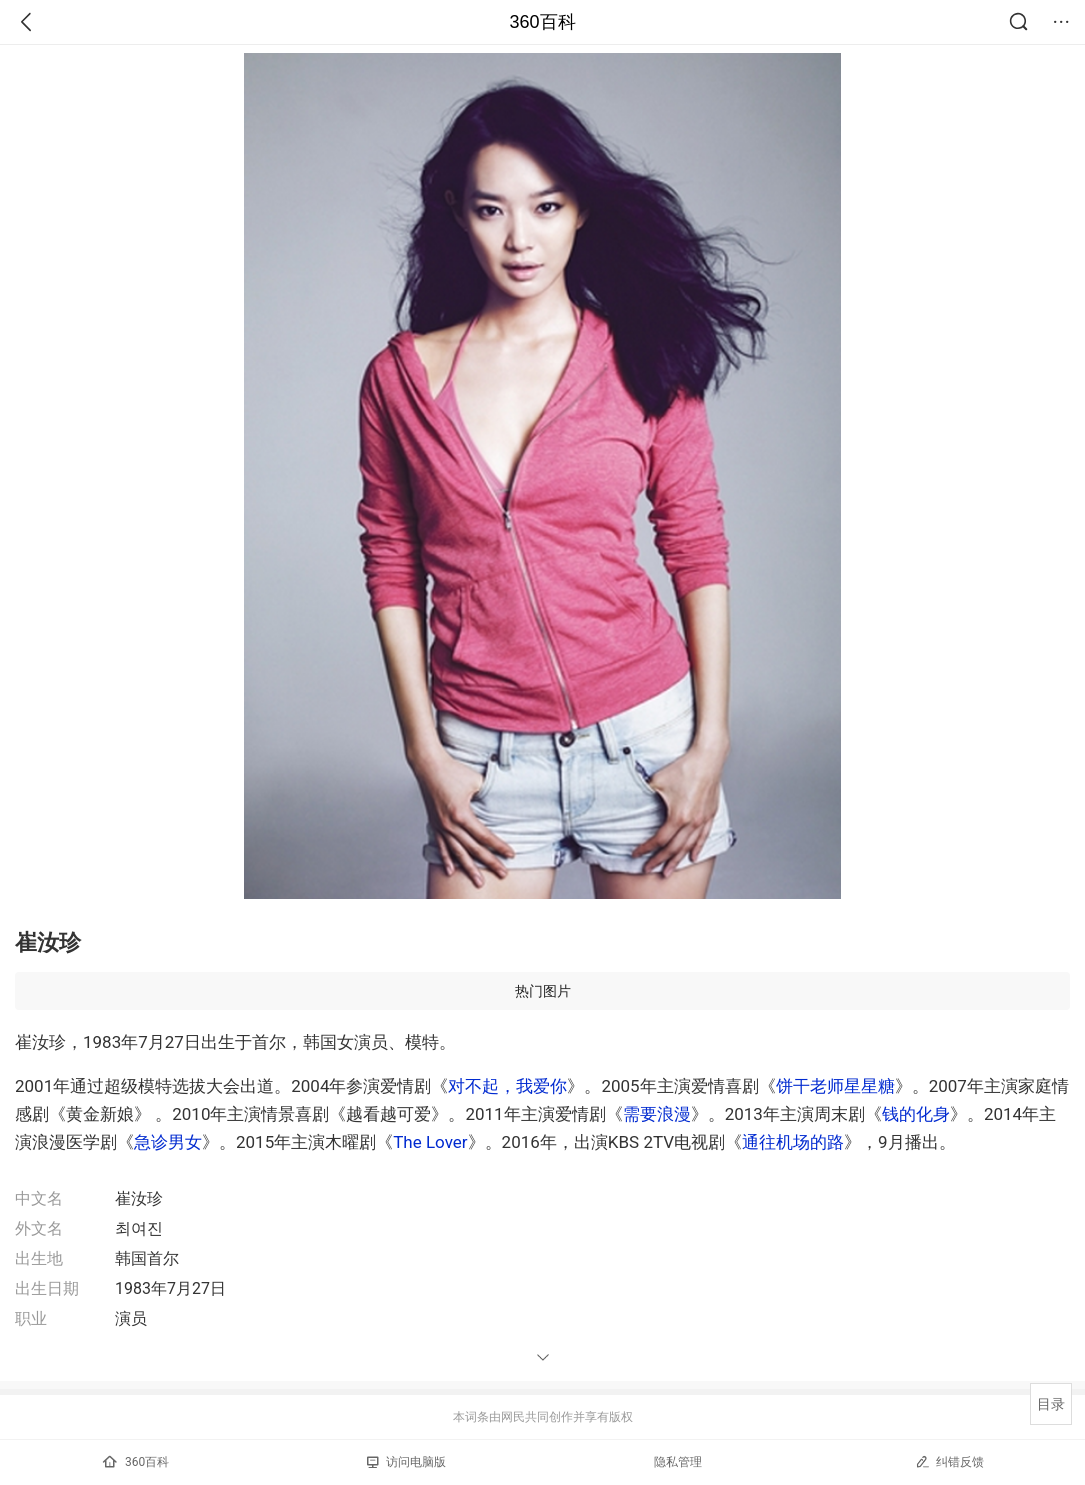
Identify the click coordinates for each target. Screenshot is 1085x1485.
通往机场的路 (793, 1142)
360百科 (542, 22)
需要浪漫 (657, 1114)
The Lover (430, 1142)
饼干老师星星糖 (835, 1086)
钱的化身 (916, 1114)
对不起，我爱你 (507, 1086)
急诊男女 (168, 1142)
